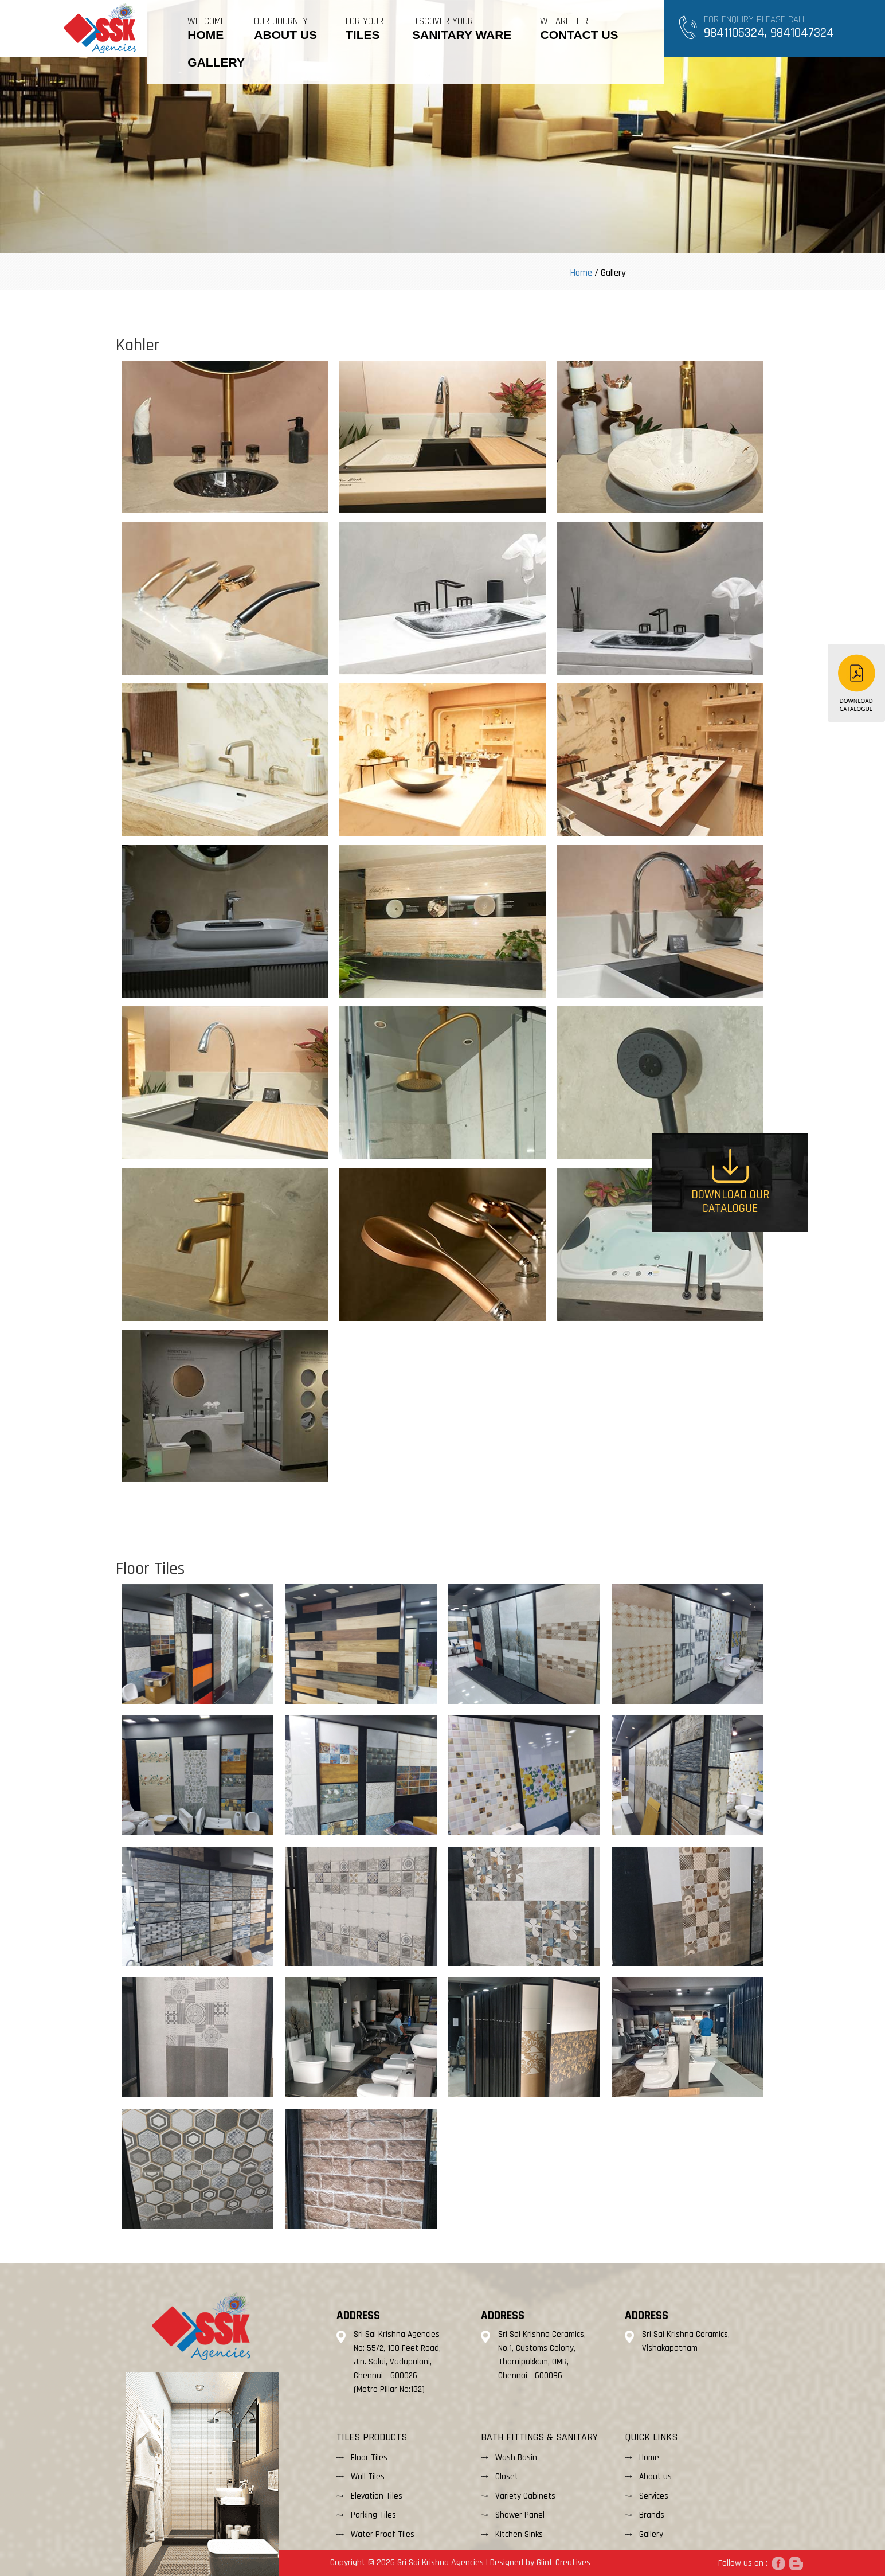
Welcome (206, 28)
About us (655, 2476)
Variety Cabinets (525, 2496)
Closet (506, 2476)
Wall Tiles (368, 2476)
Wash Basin (516, 2457)
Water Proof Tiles (382, 2534)
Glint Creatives (563, 2563)
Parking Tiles (373, 2514)
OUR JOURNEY (285, 28)
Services (653, 2496)
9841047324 (802, 33)
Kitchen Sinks (519, 2534)
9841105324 (734, 33)
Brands (651, 2514)
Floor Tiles (369, 2457)
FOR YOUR (364, 28)
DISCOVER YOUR (461, 28)
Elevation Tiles (376, 2496)
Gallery (651, 2534)
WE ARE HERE (579, 28)
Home (581, 273)
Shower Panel (520, 2514)
